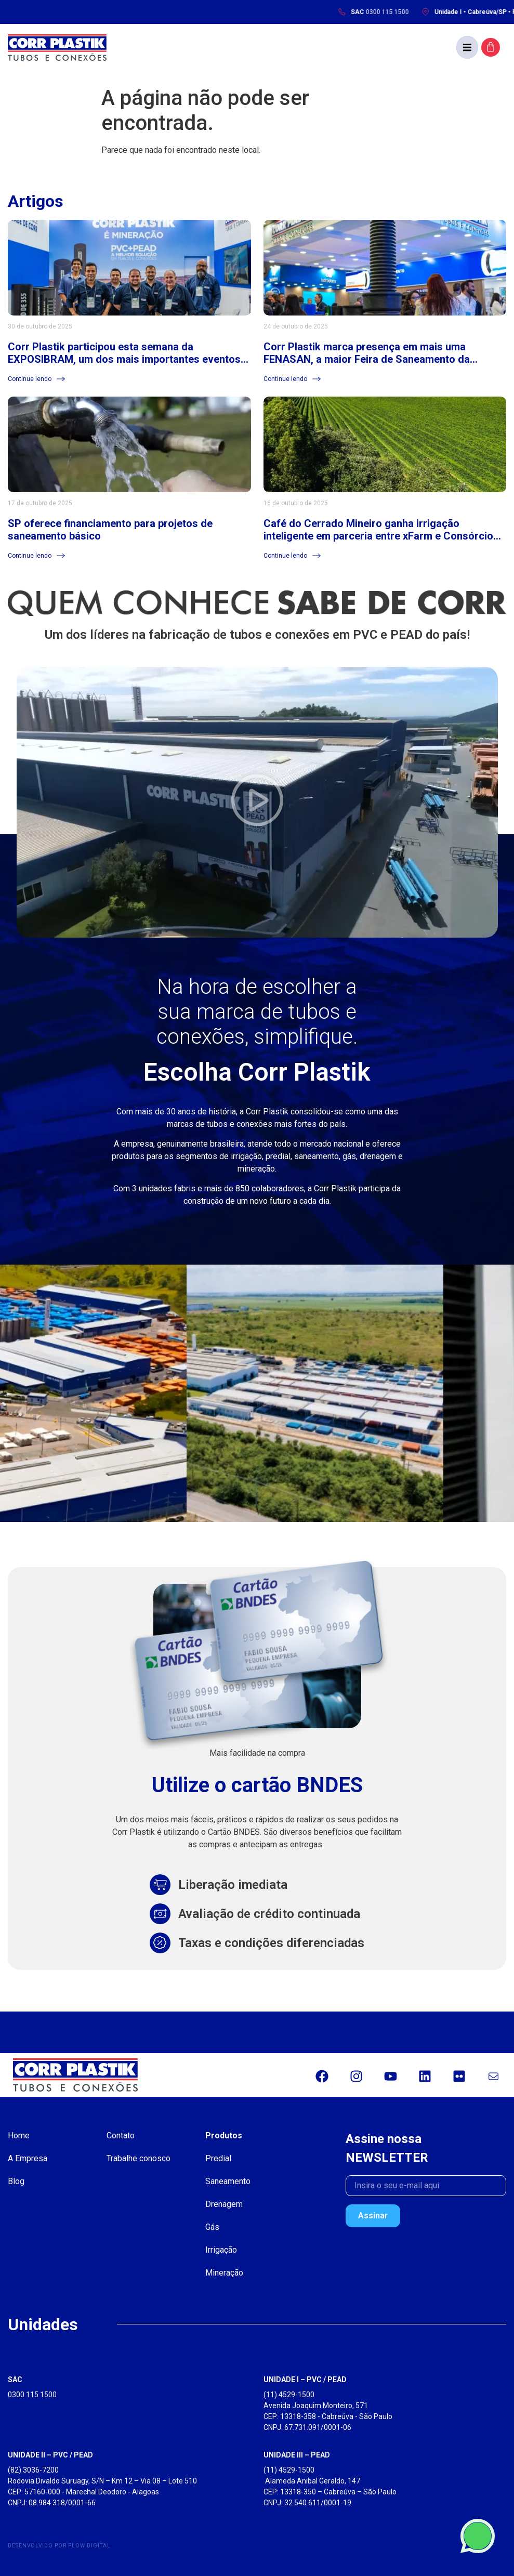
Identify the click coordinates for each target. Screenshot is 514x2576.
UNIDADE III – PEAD (296, 2455)
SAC (15, 2379)
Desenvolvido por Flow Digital (59, 2545)
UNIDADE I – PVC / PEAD (305, 2379)
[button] (467, 47)
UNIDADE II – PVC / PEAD (50, 2455)
